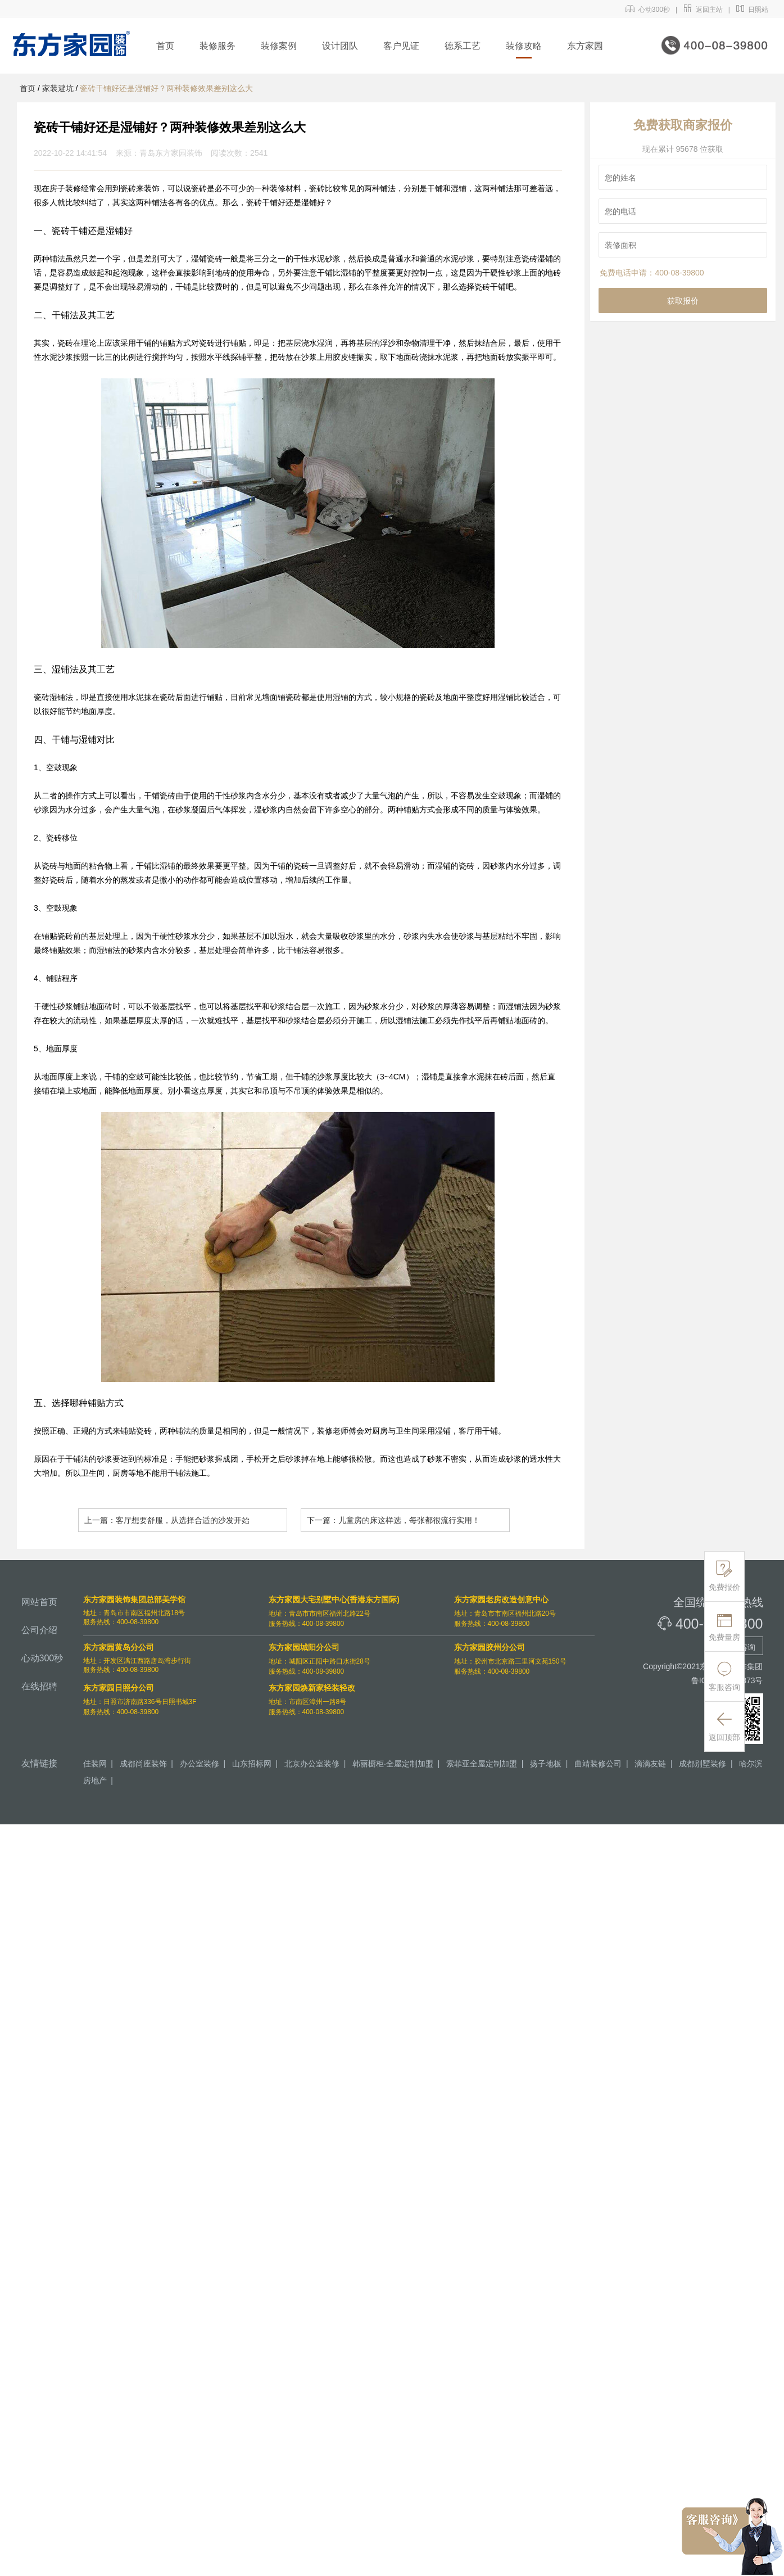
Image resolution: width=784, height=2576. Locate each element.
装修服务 (217, 46)
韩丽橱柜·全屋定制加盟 (392, 1763)
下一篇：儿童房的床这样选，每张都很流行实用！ (393, 1520)
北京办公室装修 (311, 1763)
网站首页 (39, 1602)
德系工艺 (463, 46)
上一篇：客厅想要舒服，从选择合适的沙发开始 (167, 1520)
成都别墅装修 (702, 1763)
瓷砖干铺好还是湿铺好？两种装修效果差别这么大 (166, 88)
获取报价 (683, 300)
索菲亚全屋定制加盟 (481, 1763)
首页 (165, 46)
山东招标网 (251, 1763)
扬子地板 (545, 1763)
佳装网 (95, 1763)
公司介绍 (39, 1630)
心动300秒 (648, 9)
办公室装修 (199, 1763)
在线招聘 (39, 1686)
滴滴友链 (650, 1763)
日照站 (752, 9)
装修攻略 (524, 46)
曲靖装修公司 (598, 1763)
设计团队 (340, 46)
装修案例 (279, 46)
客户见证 (401, 46)
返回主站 (703, 9)
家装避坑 (58, 88)
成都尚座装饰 (143, 1763)
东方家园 (585, 46)
